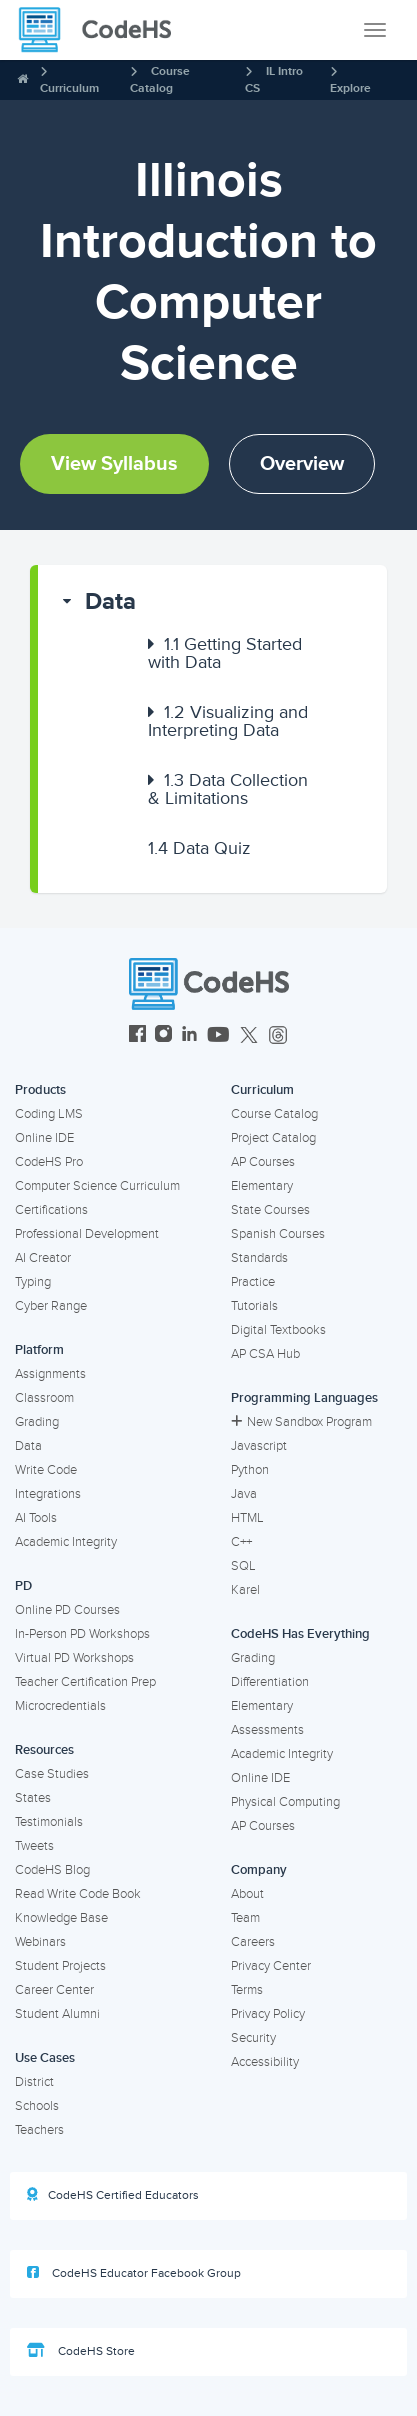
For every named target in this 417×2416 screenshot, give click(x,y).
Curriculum (69, 88)
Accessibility (265, 2062)
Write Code (46, 1470)
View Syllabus (114, 464)
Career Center (54, 1990)
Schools (37, 2106)
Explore (350, 88)
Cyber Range (51, 1306)
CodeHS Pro (49, 1162)
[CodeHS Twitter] (249, 1036)
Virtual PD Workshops (74, 1658)
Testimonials (49, 1822)
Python (250, 1470)
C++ (241, 1542)
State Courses (270, 1210)
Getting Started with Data (225, 653)
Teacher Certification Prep (85, 1682)
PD (23, 1586)
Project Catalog (273, 1138)
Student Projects (60, 1966)
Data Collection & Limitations (228, 789)
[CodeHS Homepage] (103, 30)
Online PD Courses (67, 1610)
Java (244, 1494)
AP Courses (263, 1162)
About (247, 1894)
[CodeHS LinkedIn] (189, 1036)
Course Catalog (274, 1114)
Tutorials (254, 1306)
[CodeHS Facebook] (137, 1036)
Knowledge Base (61, 1918)
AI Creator (43, 1258)
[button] (212, 602)
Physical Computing (285, 1802)
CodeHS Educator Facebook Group (134, 2273)
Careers (253, 1942)
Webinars (40, 1942)
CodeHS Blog (52, 1870)
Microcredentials (60, 1706)
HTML (247, 1518)
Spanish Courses (278, 1234)
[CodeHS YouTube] (218, 1036)
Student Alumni (57, 2014)
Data (110, 601)
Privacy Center (271, 1966)
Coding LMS (49, 1114)
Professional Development (87, 1234)
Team (245, 1918)
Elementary (262, 1186)
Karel (245, 1590)
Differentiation (270, 1682)
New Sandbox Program (301, 1422)
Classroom (44, 1398)
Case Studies (52, 1774)
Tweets (34, 1846)
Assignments (50, 1374)
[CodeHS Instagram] (163, 1036)
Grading (37, 1422)
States (33, 1798)
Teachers (39, 2130)
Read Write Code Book (78, 1894)
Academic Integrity (66, 1542)
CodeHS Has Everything (300, 1634)
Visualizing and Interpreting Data (228, 721)
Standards (259, 1258)
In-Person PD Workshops (82, 1634)
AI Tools (36, 1518)
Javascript (259, 1446)
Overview (302, 464)
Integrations (48, 1494)
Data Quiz (199, 848)
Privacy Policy (268, 2014)
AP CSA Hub (265, 1354)
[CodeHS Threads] (278, 1036)
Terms (247, 1990)
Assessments (267, 1730)
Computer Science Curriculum (97, 1186)
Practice (253, 1282)
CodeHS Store (81, 2351)
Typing (33, 1282)
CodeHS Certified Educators (113, 2195)
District (34, 2082)
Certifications (51, 1210)
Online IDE (44, 1138)
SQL (243, 1566)
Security (253, 2038)
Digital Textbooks (278, 1330)
